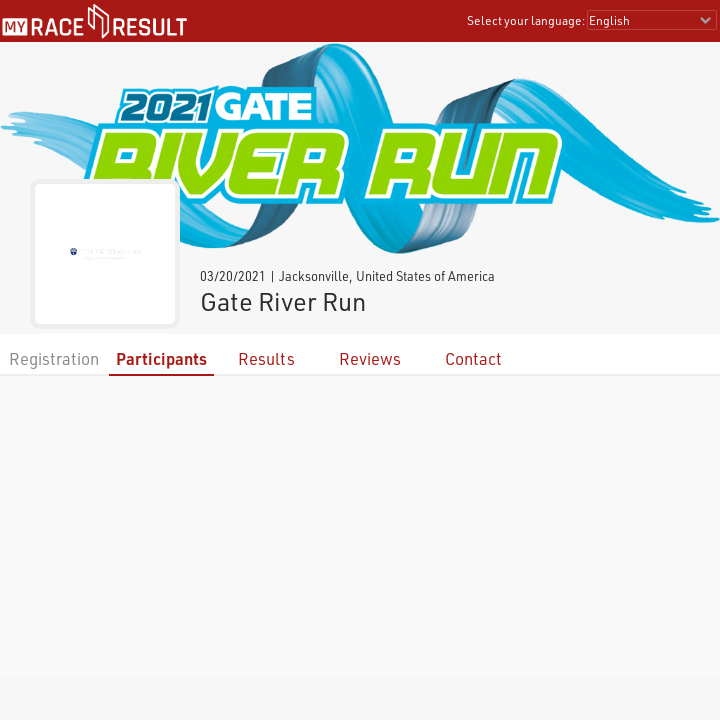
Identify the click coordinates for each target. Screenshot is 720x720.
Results (266, 358)
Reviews (370, 358)
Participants (161, 358)
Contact (473, 358)
